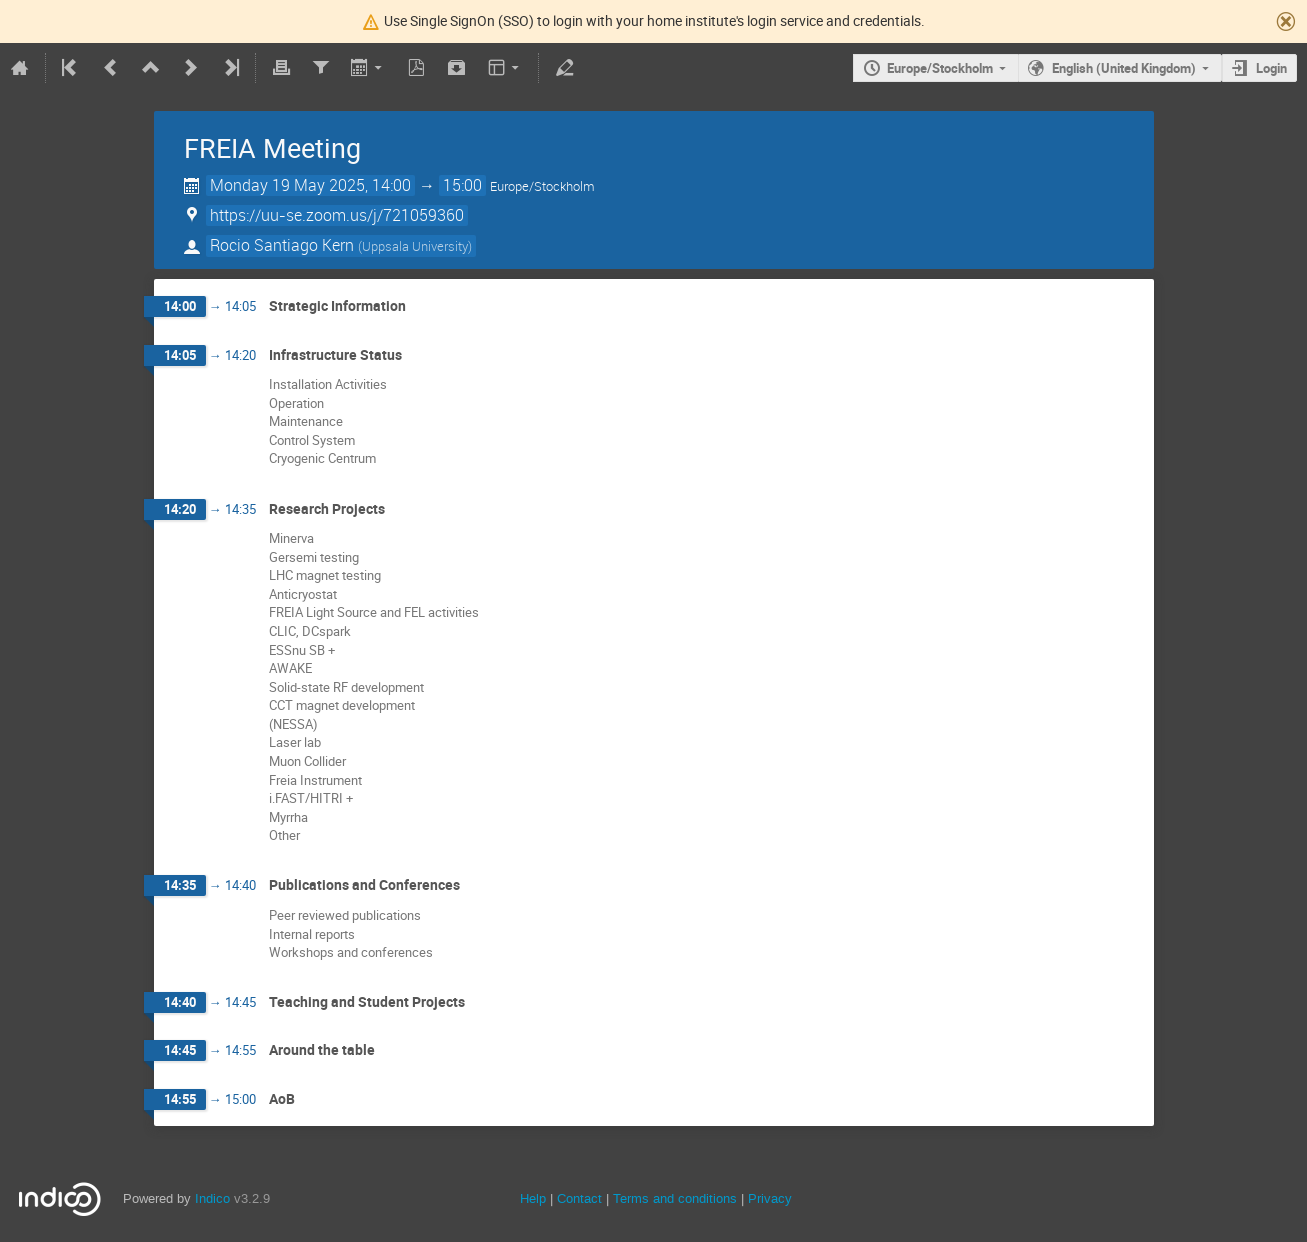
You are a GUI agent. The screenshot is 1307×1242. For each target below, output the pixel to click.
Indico (212, 1198)
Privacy (770, 1198)
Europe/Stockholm (940, 68)
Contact (579, 1198)
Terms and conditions (675, 1198)
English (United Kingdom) (1124, 68)
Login (1271, 68)
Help (533, 1198)
